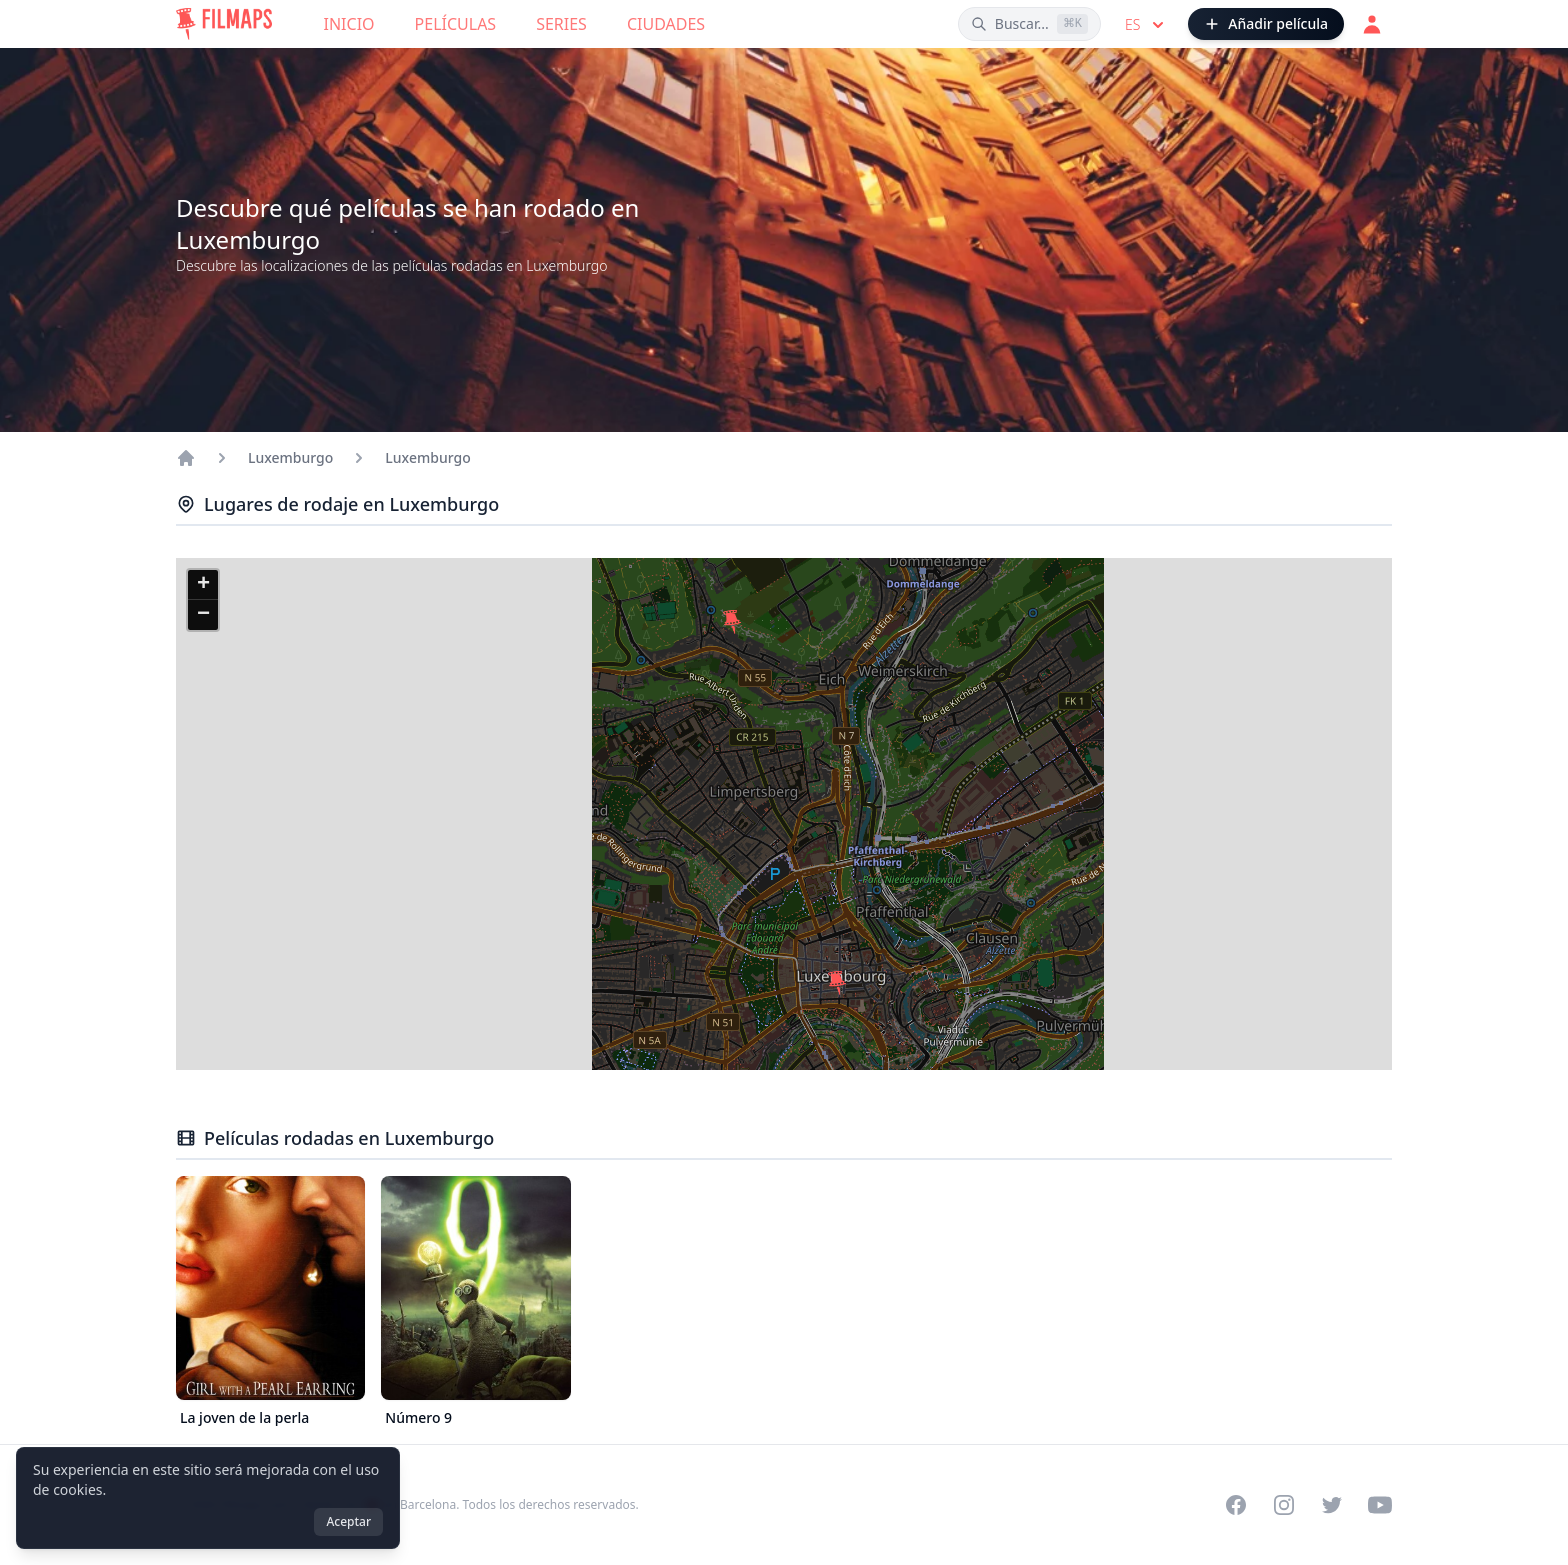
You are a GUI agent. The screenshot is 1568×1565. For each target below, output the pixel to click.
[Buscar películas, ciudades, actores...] (1029, 24)
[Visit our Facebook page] (1236, 1505)
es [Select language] (1146, 25)
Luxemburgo (290, 457)
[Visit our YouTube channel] (1380, 1505)
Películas (456, 24)
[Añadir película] (1266, 24)
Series (561, 24)
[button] (837, 983)
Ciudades (666, 24)
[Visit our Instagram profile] (1284, 1505)
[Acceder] (1372, 24)
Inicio (349, 24)
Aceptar (348, 1521)
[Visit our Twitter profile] (1332, 1505)
